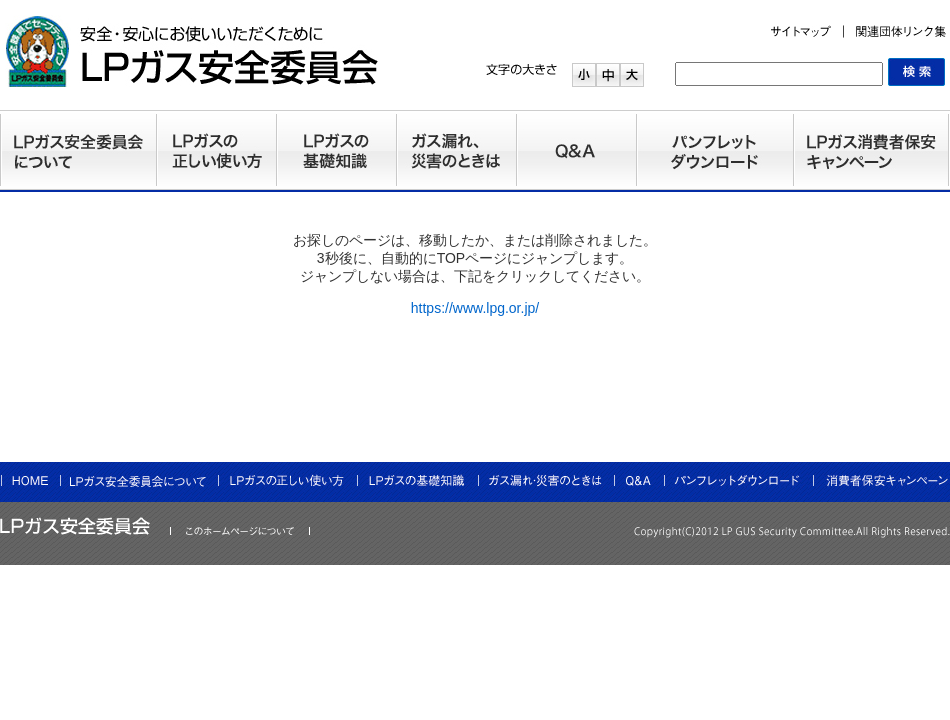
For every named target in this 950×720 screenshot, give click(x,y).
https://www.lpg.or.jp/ (475, 308)
